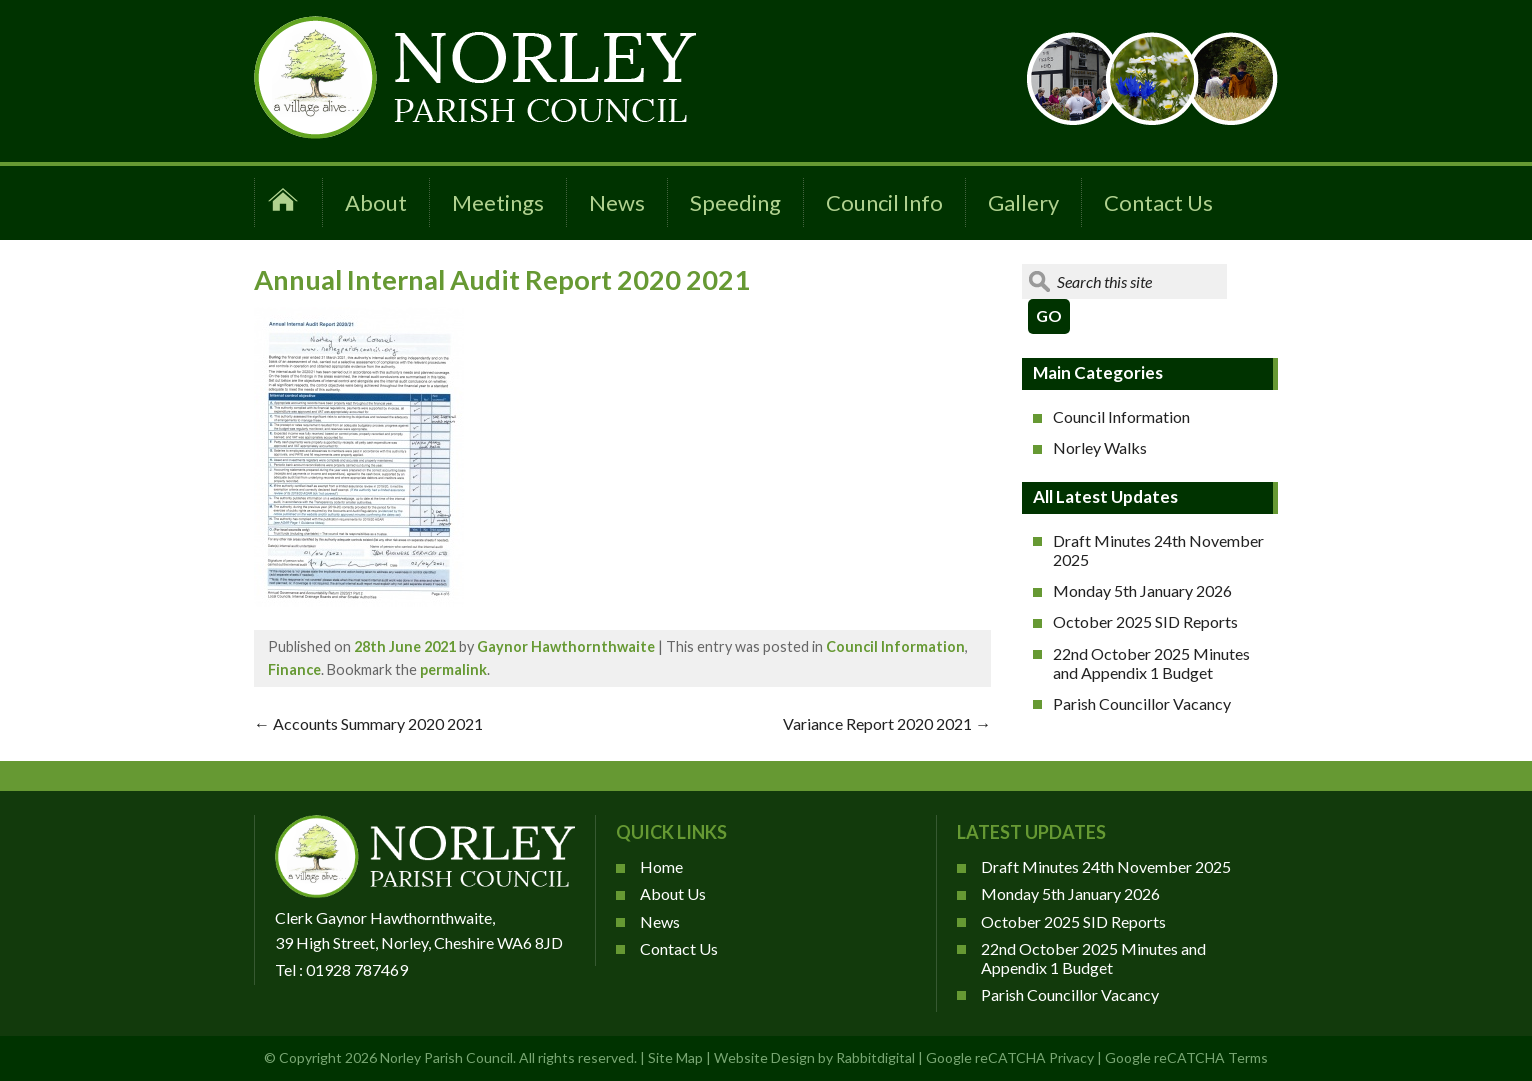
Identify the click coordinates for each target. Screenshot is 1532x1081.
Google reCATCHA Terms (1186, 1057)
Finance (294, 669)
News (617, 202)
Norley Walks (1100, 447)
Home (661, 866)
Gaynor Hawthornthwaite (566, 646)
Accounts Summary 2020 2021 (368, 723)
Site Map (675, 1057)
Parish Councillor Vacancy (1142, 703)
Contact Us (1158, 202)
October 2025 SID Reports (1145, 621)
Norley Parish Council (446, 1057)
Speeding (735, 202)
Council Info (884, 202)
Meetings (498, 202)
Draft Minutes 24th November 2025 (1158, 550)
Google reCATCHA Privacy (1010, 1057)
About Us (673, 893)
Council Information (895, 646)
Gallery (1023, 202)
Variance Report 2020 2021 (887, 723)
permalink (453, 669)
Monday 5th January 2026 (1142, 590)
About (376, 202)
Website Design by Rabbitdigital (814, 1057)
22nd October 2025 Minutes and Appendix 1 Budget (1151, 663)
